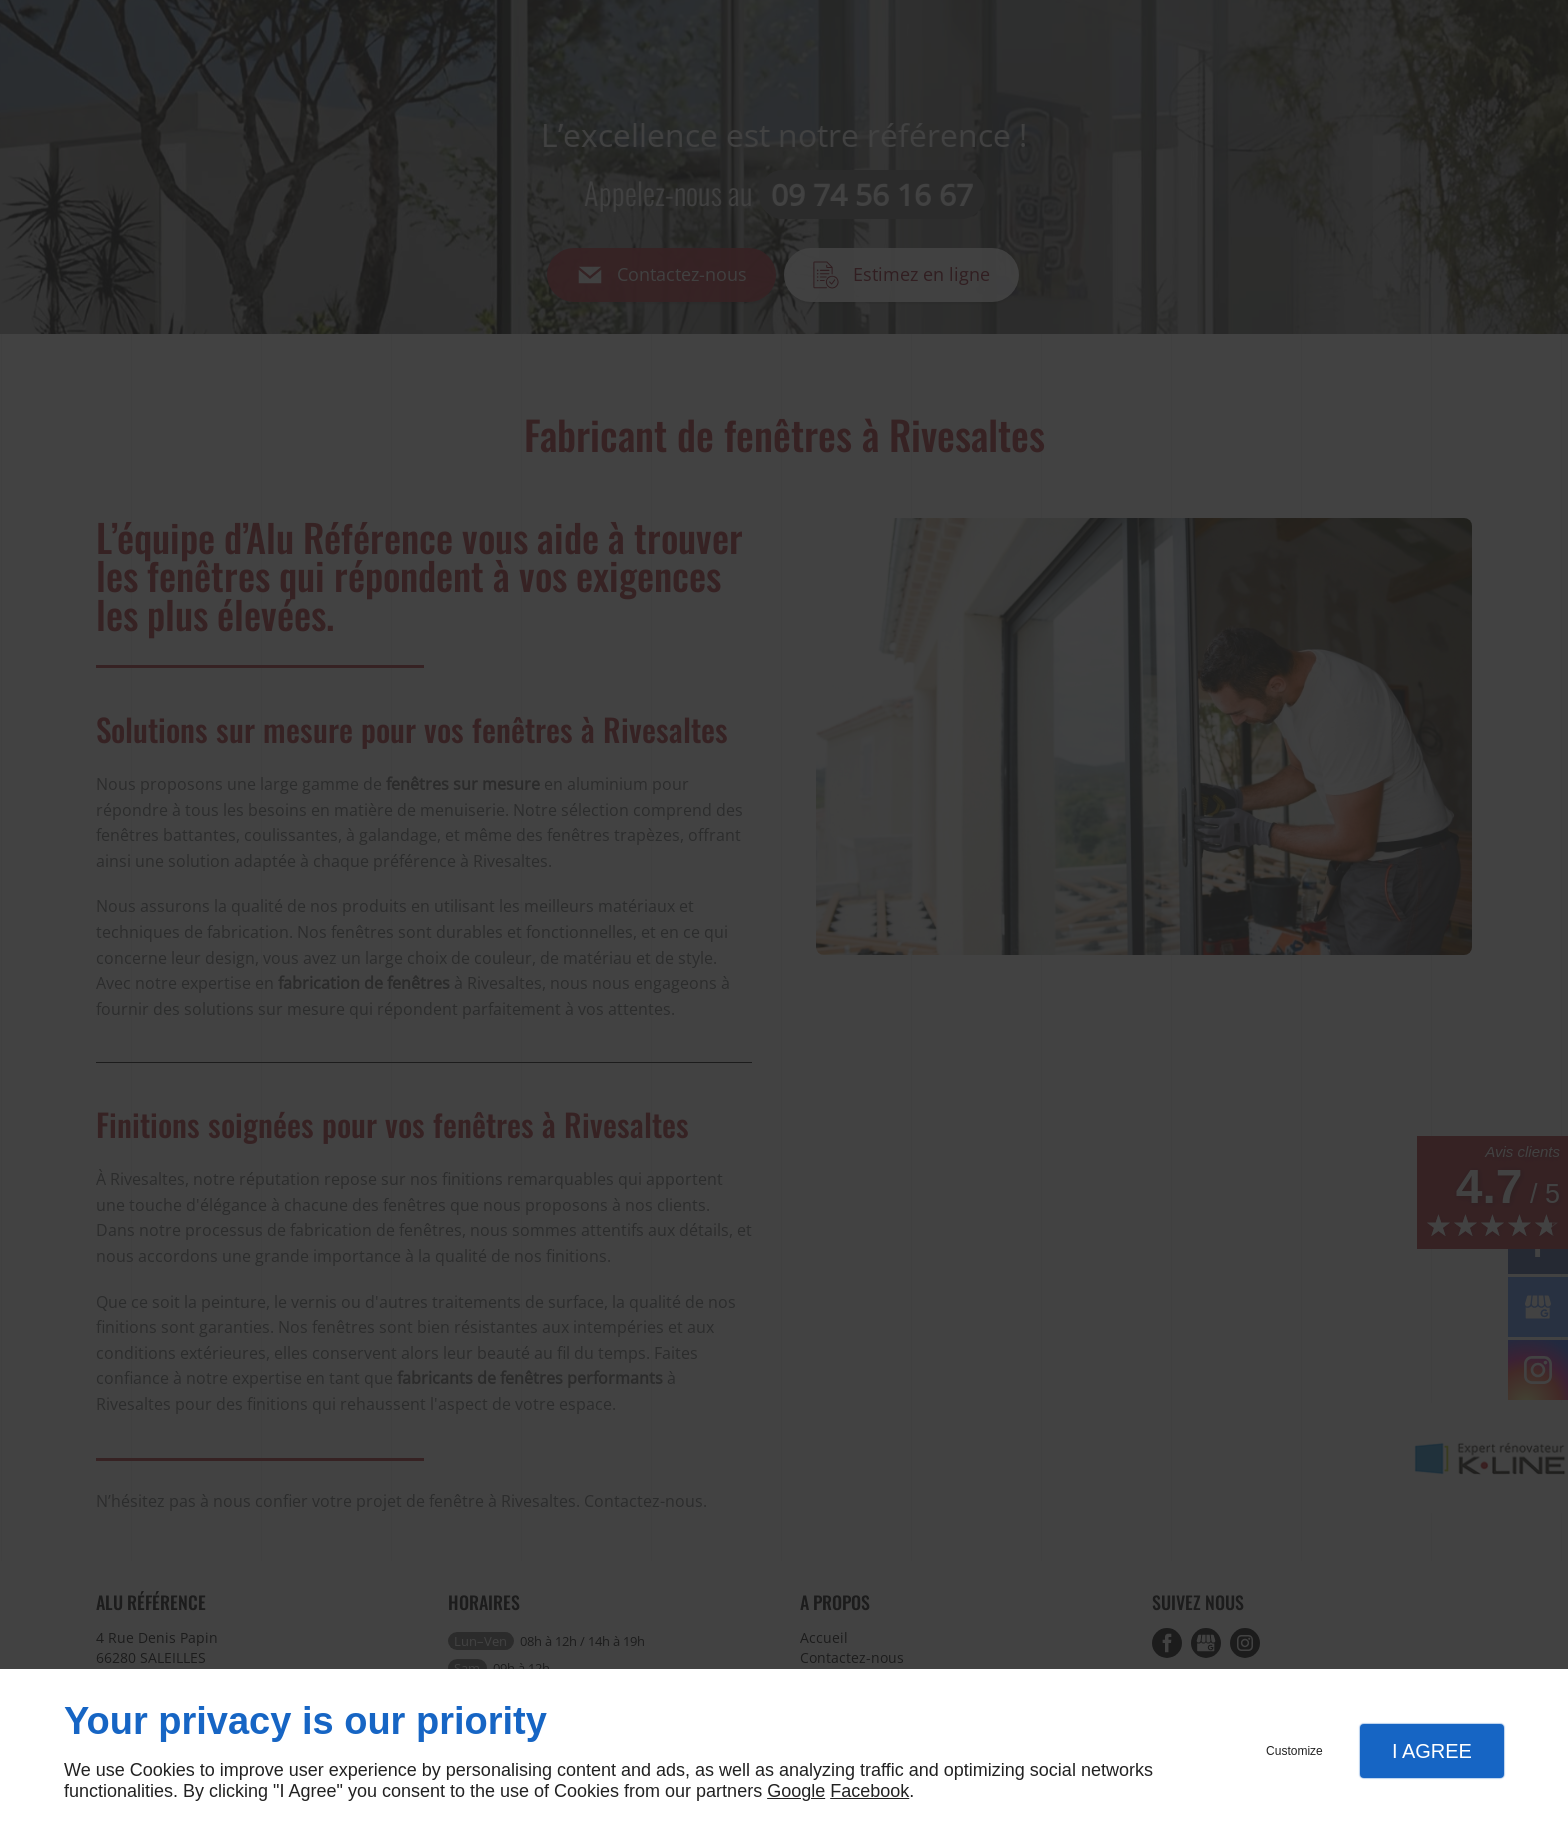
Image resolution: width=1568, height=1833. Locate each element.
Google (796, 1791)
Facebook (869, 1791)
